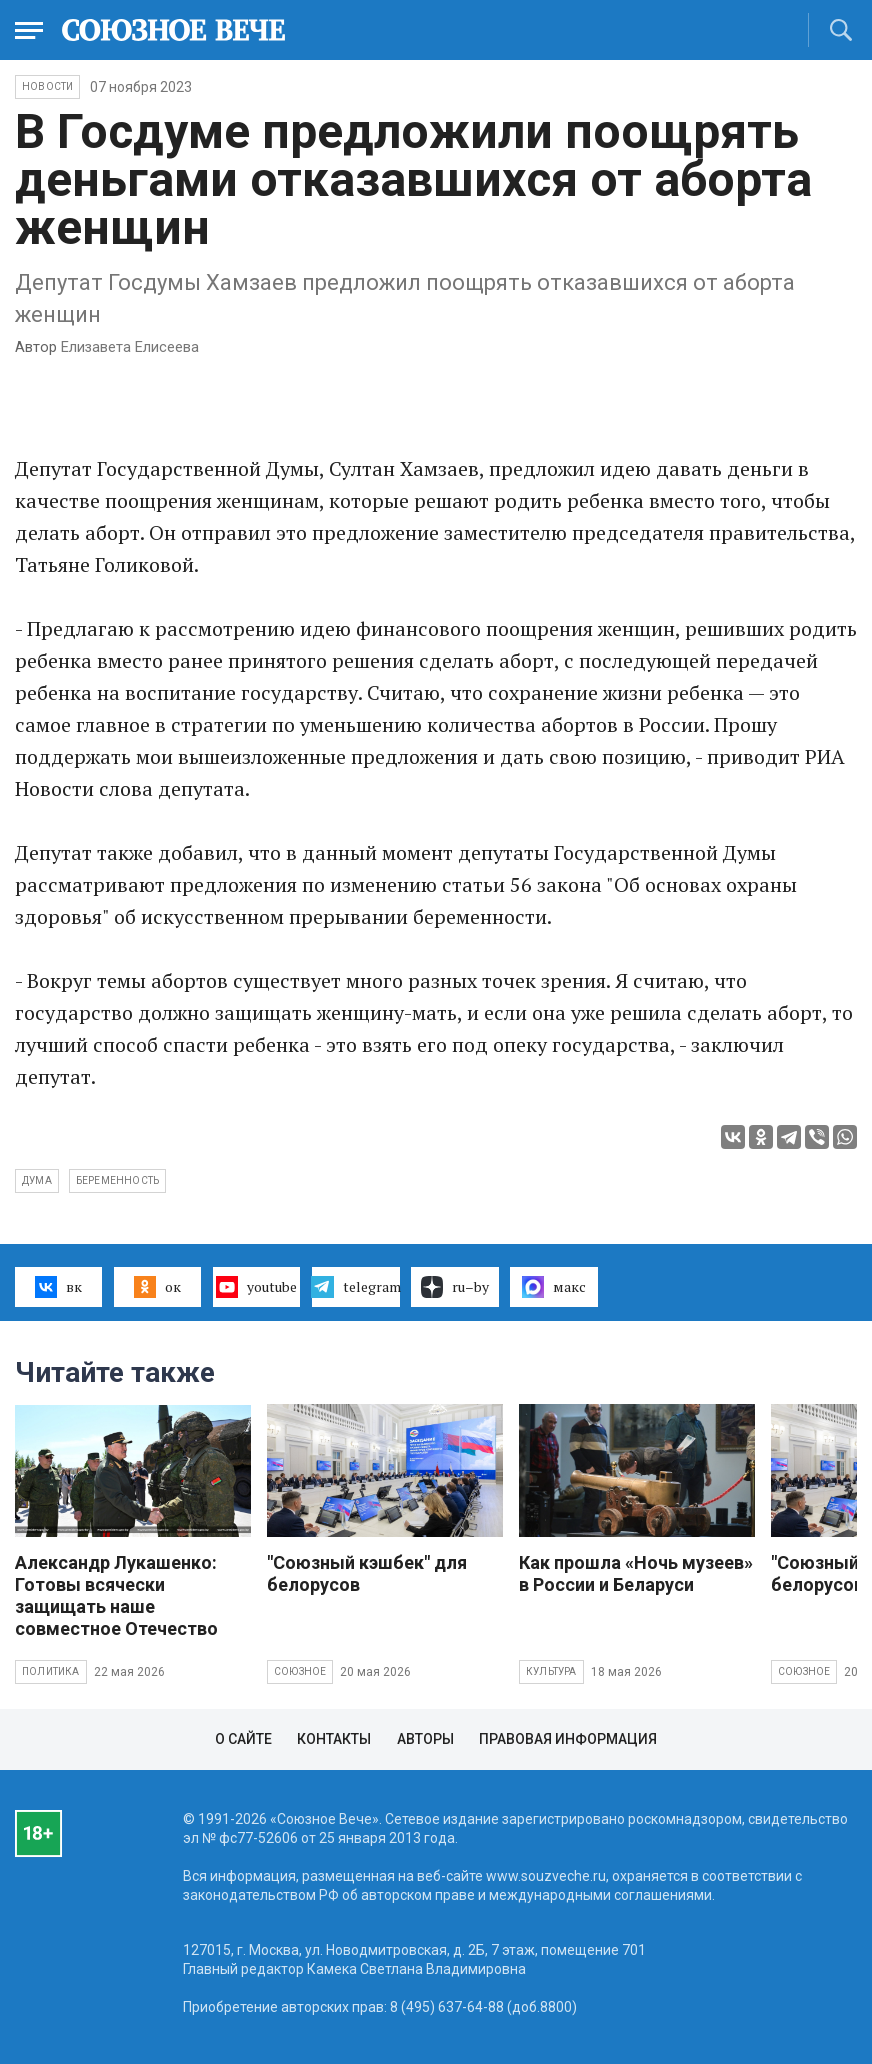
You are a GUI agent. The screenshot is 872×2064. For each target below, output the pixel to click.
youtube (256, 1287)
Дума (37, 1180)
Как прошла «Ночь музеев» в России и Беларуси (636, 1573)
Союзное (300, 1671)
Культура (551, 1671)
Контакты (334, 1739)
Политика (51, 1671)
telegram (355, 1287)
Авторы (425, 1739)
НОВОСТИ (47, 86)
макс (554, 1287)
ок (157, 1287)
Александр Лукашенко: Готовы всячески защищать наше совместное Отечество (116, 1595)
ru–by (455, 1287)
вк (58, 1287)
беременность (117, 1180)
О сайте (243, 1739)
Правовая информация (568, 1739)
